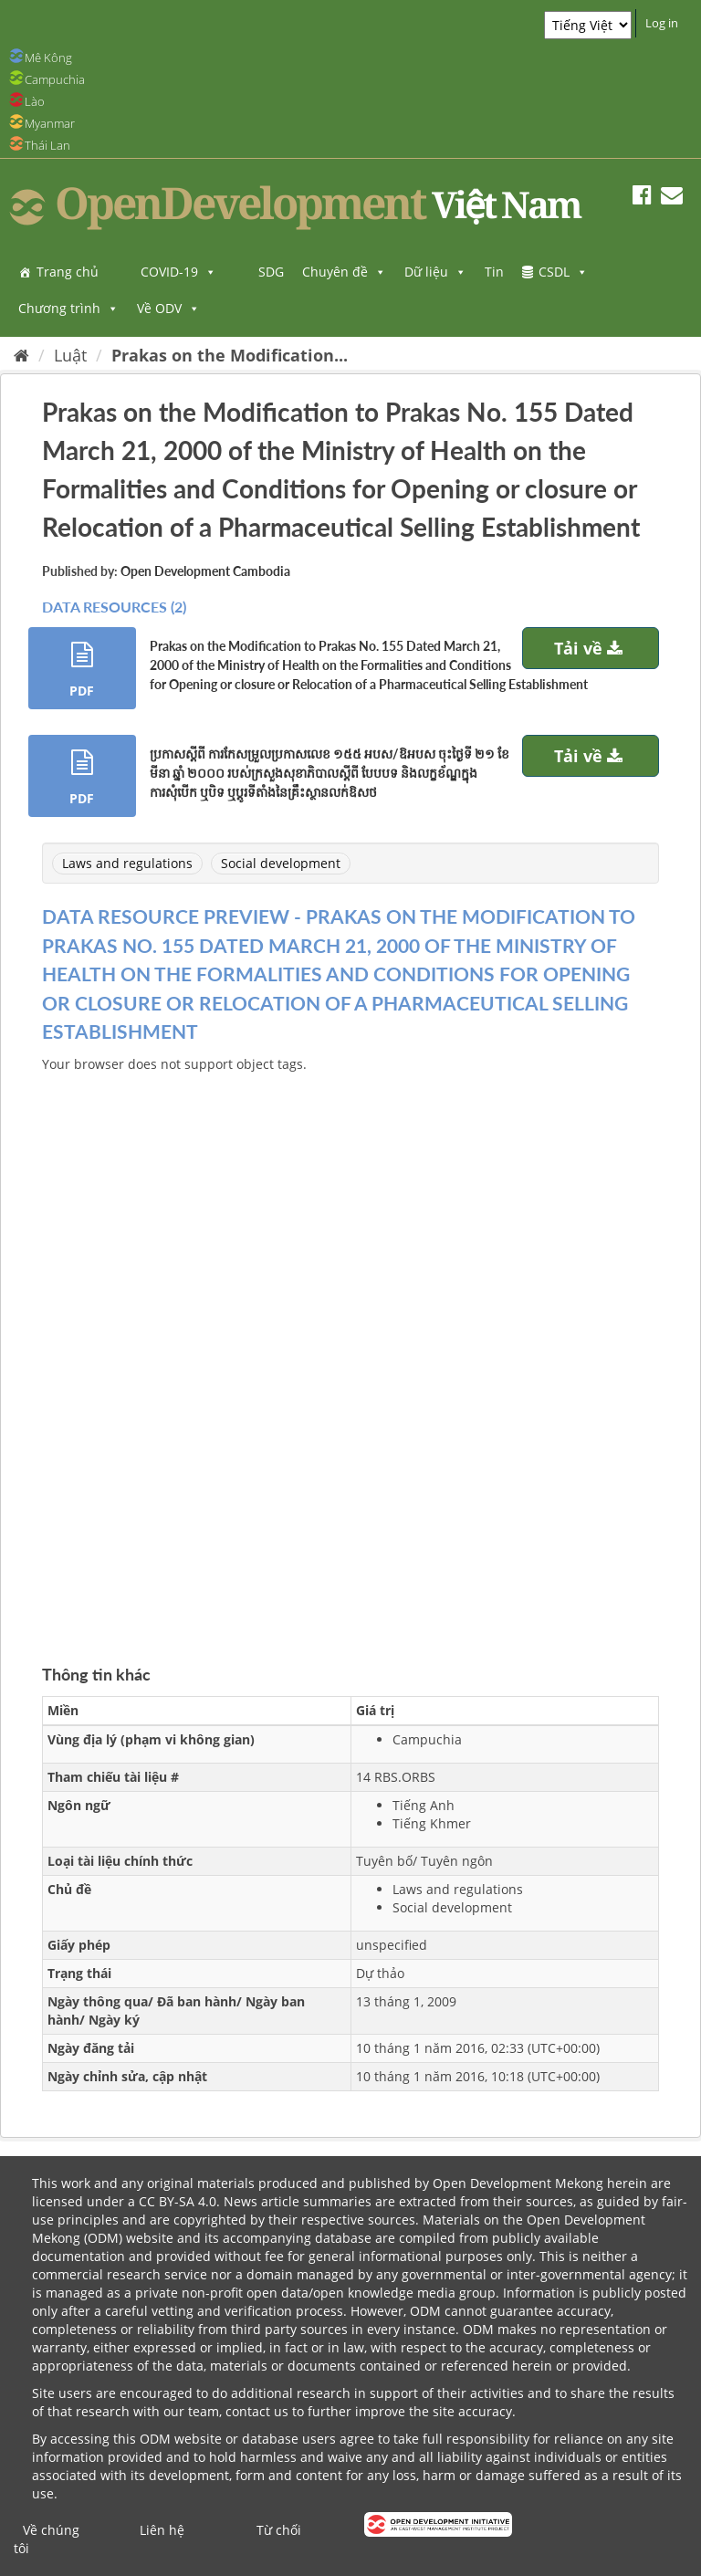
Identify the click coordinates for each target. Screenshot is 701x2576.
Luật (70, 355)
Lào (35, 101)
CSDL (563, 271)
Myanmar (50, 123)
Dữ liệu (435, 271)
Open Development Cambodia (205, 571)
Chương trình (68, 308)
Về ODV (168, 308)
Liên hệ (162, 2530)
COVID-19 (178, 271)
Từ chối (278, 2530)
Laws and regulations (127, 863)
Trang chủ (68, 271)
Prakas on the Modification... (229, 355)
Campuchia (55, 79)
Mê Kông (48, 57)
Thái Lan (47, 145)
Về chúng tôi (46, 2539)
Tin (494, 271)
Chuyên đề (344, 271)
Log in (661, 23)
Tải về (590, 648)
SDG (271, 271)
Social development (280, 863)
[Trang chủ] (21, 355)
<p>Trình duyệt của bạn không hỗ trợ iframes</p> (350, 1347)
